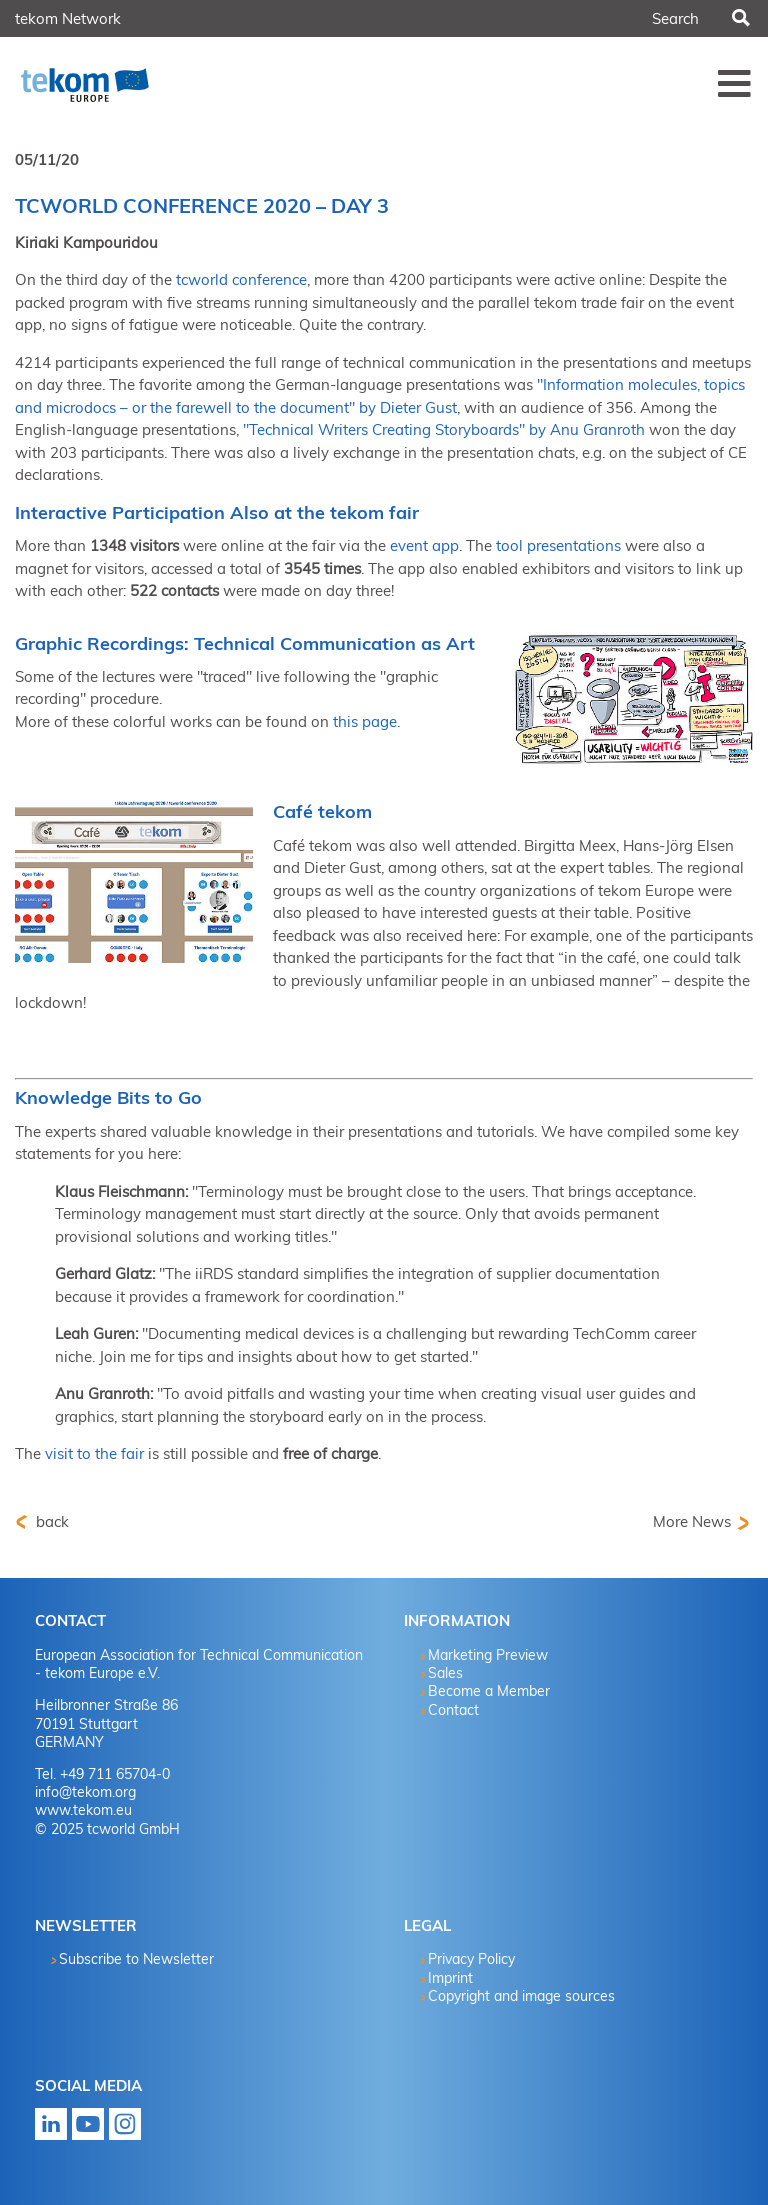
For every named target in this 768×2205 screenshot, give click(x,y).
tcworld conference (239, 279)
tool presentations (558, 545)
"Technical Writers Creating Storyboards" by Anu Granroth (444, 429)
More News (692, 1521)
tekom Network (68, 18)
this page (365, 721)
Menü (735, 83)
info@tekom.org (85, 1792)
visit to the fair (94, 1453)
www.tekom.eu (83, 1810)
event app (424, 545)
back (50, 1521)
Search (739, 19)
